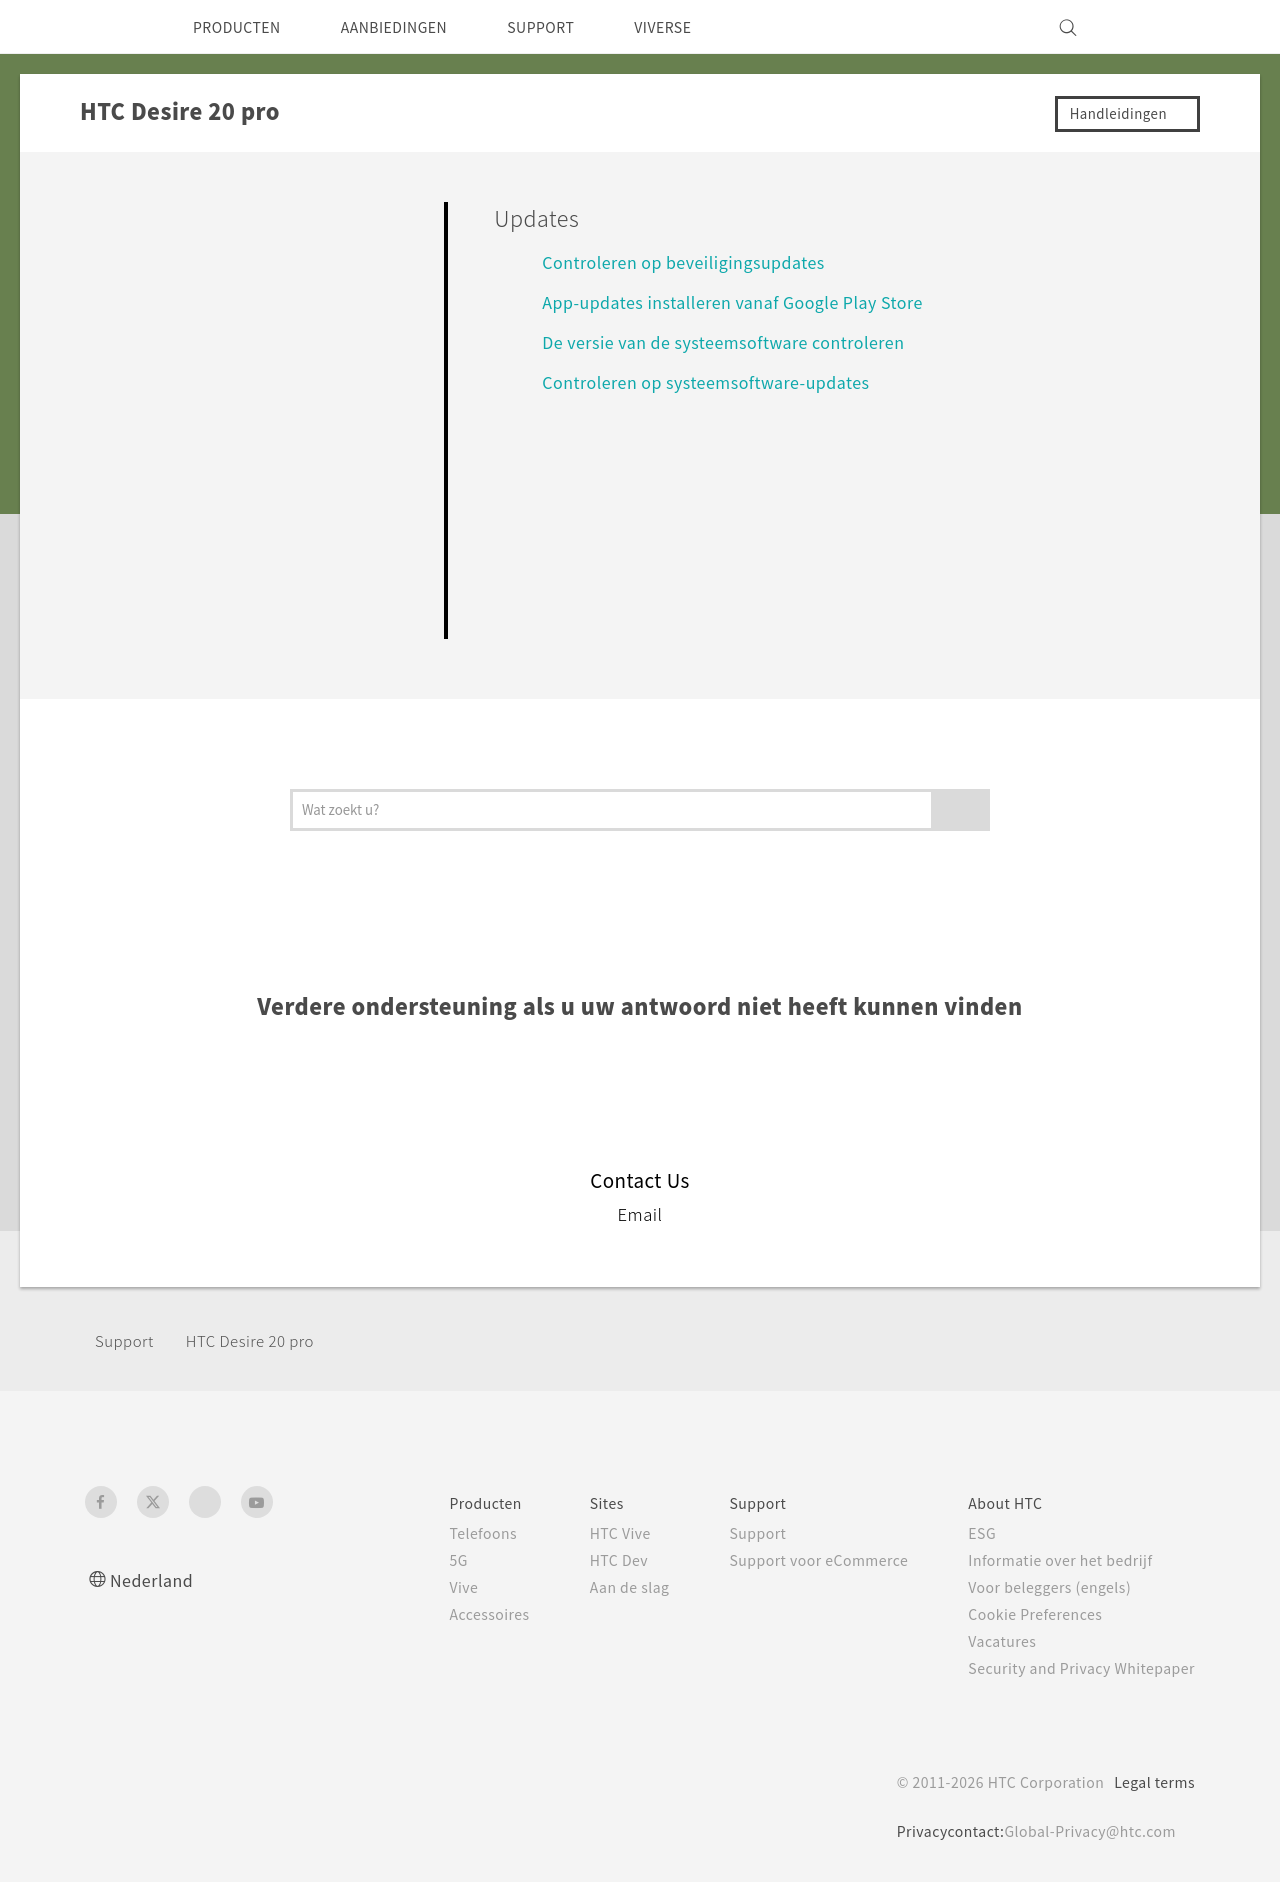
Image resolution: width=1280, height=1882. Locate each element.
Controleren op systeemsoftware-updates (720, 381)
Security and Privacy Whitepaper (1073, 1668)
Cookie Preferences (1024, 1614)
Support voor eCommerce (793, 1560)
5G (411, 1560)
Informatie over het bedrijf (1050, 1560)
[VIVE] (1168, 27)
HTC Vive (583, 1533)
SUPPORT (579, 27)
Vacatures (988, 1641)
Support (127, 1340)
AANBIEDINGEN (418, 27)
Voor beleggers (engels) (1040, 1587)
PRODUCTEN (244, 27)
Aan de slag (592, 1587)
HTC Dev (582, 1560)
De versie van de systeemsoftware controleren (739, 341)
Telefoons (438, 1533)
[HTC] (109, 27)
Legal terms (1150, 1782)
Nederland (156, 1579)
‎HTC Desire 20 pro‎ (263, 1340)
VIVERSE (711, 27)
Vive (418, 1587)
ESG (967, 1533)
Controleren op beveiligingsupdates (695, 261)
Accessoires (446, 1614)
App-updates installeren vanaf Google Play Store (750, 301)
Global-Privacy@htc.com (1084, 1831)
